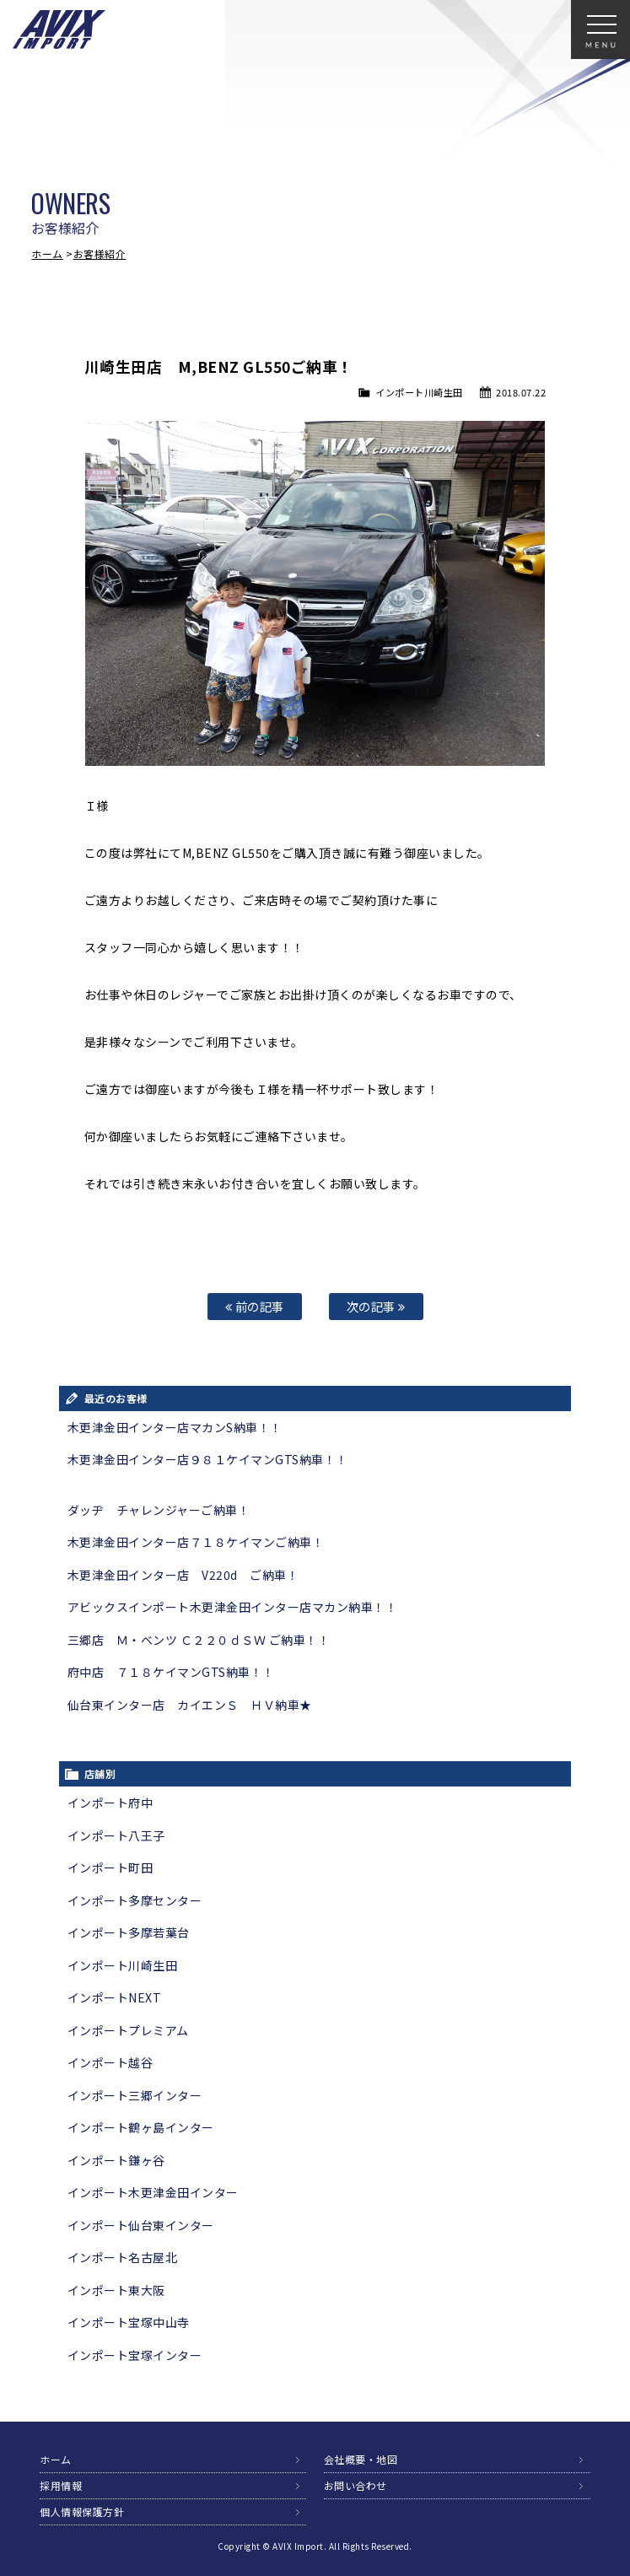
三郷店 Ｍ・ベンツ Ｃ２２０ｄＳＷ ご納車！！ (199, 1639)
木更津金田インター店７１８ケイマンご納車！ (196, 1541)
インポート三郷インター (134, 2095)
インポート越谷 (110, 2062)
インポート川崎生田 (419, 392)
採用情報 (61, 2485)
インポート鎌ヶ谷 (116, 2160)
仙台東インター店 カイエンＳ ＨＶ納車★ (189, 1704)
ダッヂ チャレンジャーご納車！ (158, 1509)
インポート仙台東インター (140, 2225)
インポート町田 (110, 1867)
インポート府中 (110, 1802)
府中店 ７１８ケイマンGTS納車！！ (171, 1671)
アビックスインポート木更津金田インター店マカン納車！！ (232, 1606)
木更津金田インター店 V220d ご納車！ (183, 1574)
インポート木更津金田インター (153, 2192)
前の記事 (254, 1306)
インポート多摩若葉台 (128, 1932)
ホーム (47, 253)
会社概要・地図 (361, 2459)
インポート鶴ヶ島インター (140, 2127)
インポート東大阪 (116, 2290)
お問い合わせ (355, 2485)
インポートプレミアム (128, 2030)
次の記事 (376, 1306)
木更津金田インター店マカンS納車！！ (175, 1427)
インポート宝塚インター (134, 2355)
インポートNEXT (114, 1997)
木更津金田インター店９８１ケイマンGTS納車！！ (207, 1459)
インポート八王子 (116, 1835)
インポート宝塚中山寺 (128, 2322)
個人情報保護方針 (82, 2511)
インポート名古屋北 (122, 2257)
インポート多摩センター (134, 1900)
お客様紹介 (100, 253)
